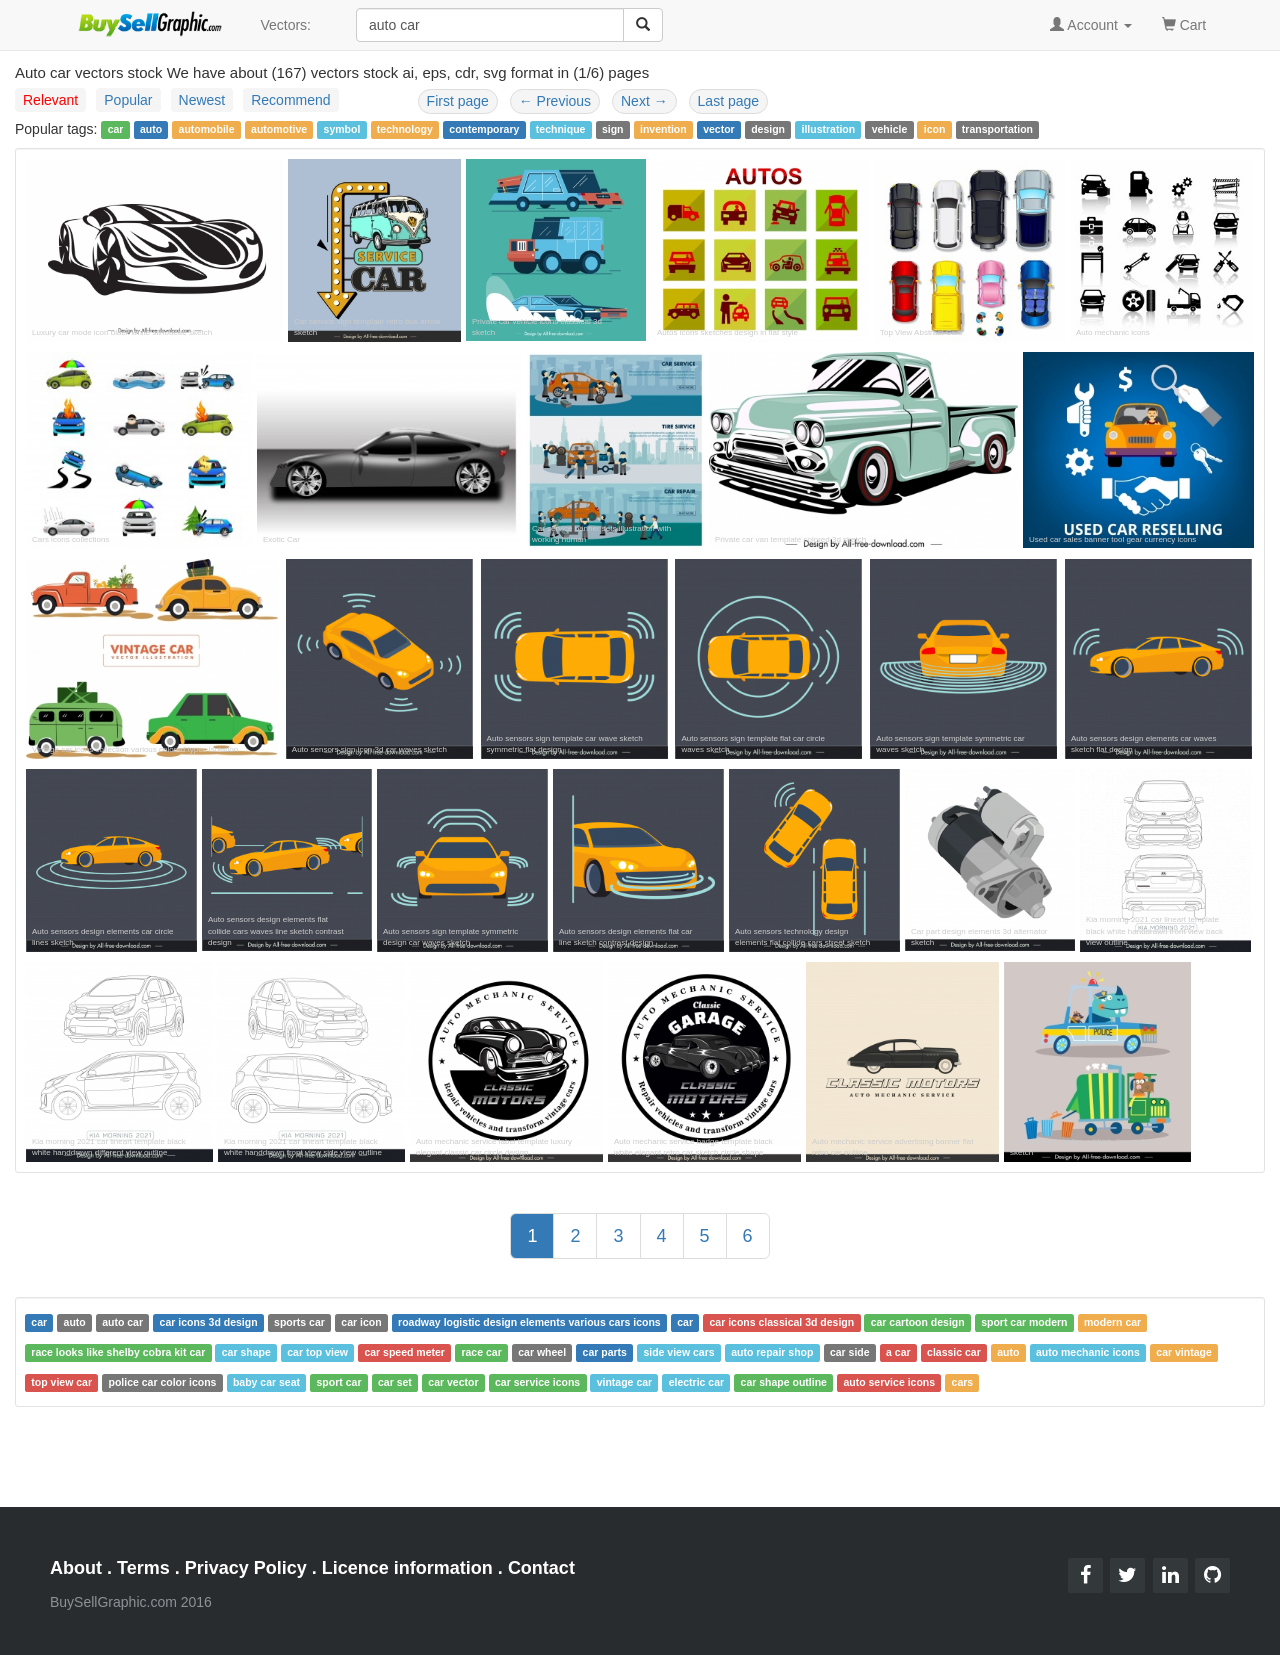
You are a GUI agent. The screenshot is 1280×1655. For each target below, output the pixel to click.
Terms (143, 1568)
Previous (555, 101)
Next (644, 101)
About (76, 1568)
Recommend (290, 100)
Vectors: (285, 25)
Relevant (50, 100)
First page (458, 101)
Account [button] (1091, 25)
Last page (729, 101)
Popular (128, 100)
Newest (202, 100)
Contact (541, 1568)
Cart (1184, 23)
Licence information (407, 1568)
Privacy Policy (246, 1568)
